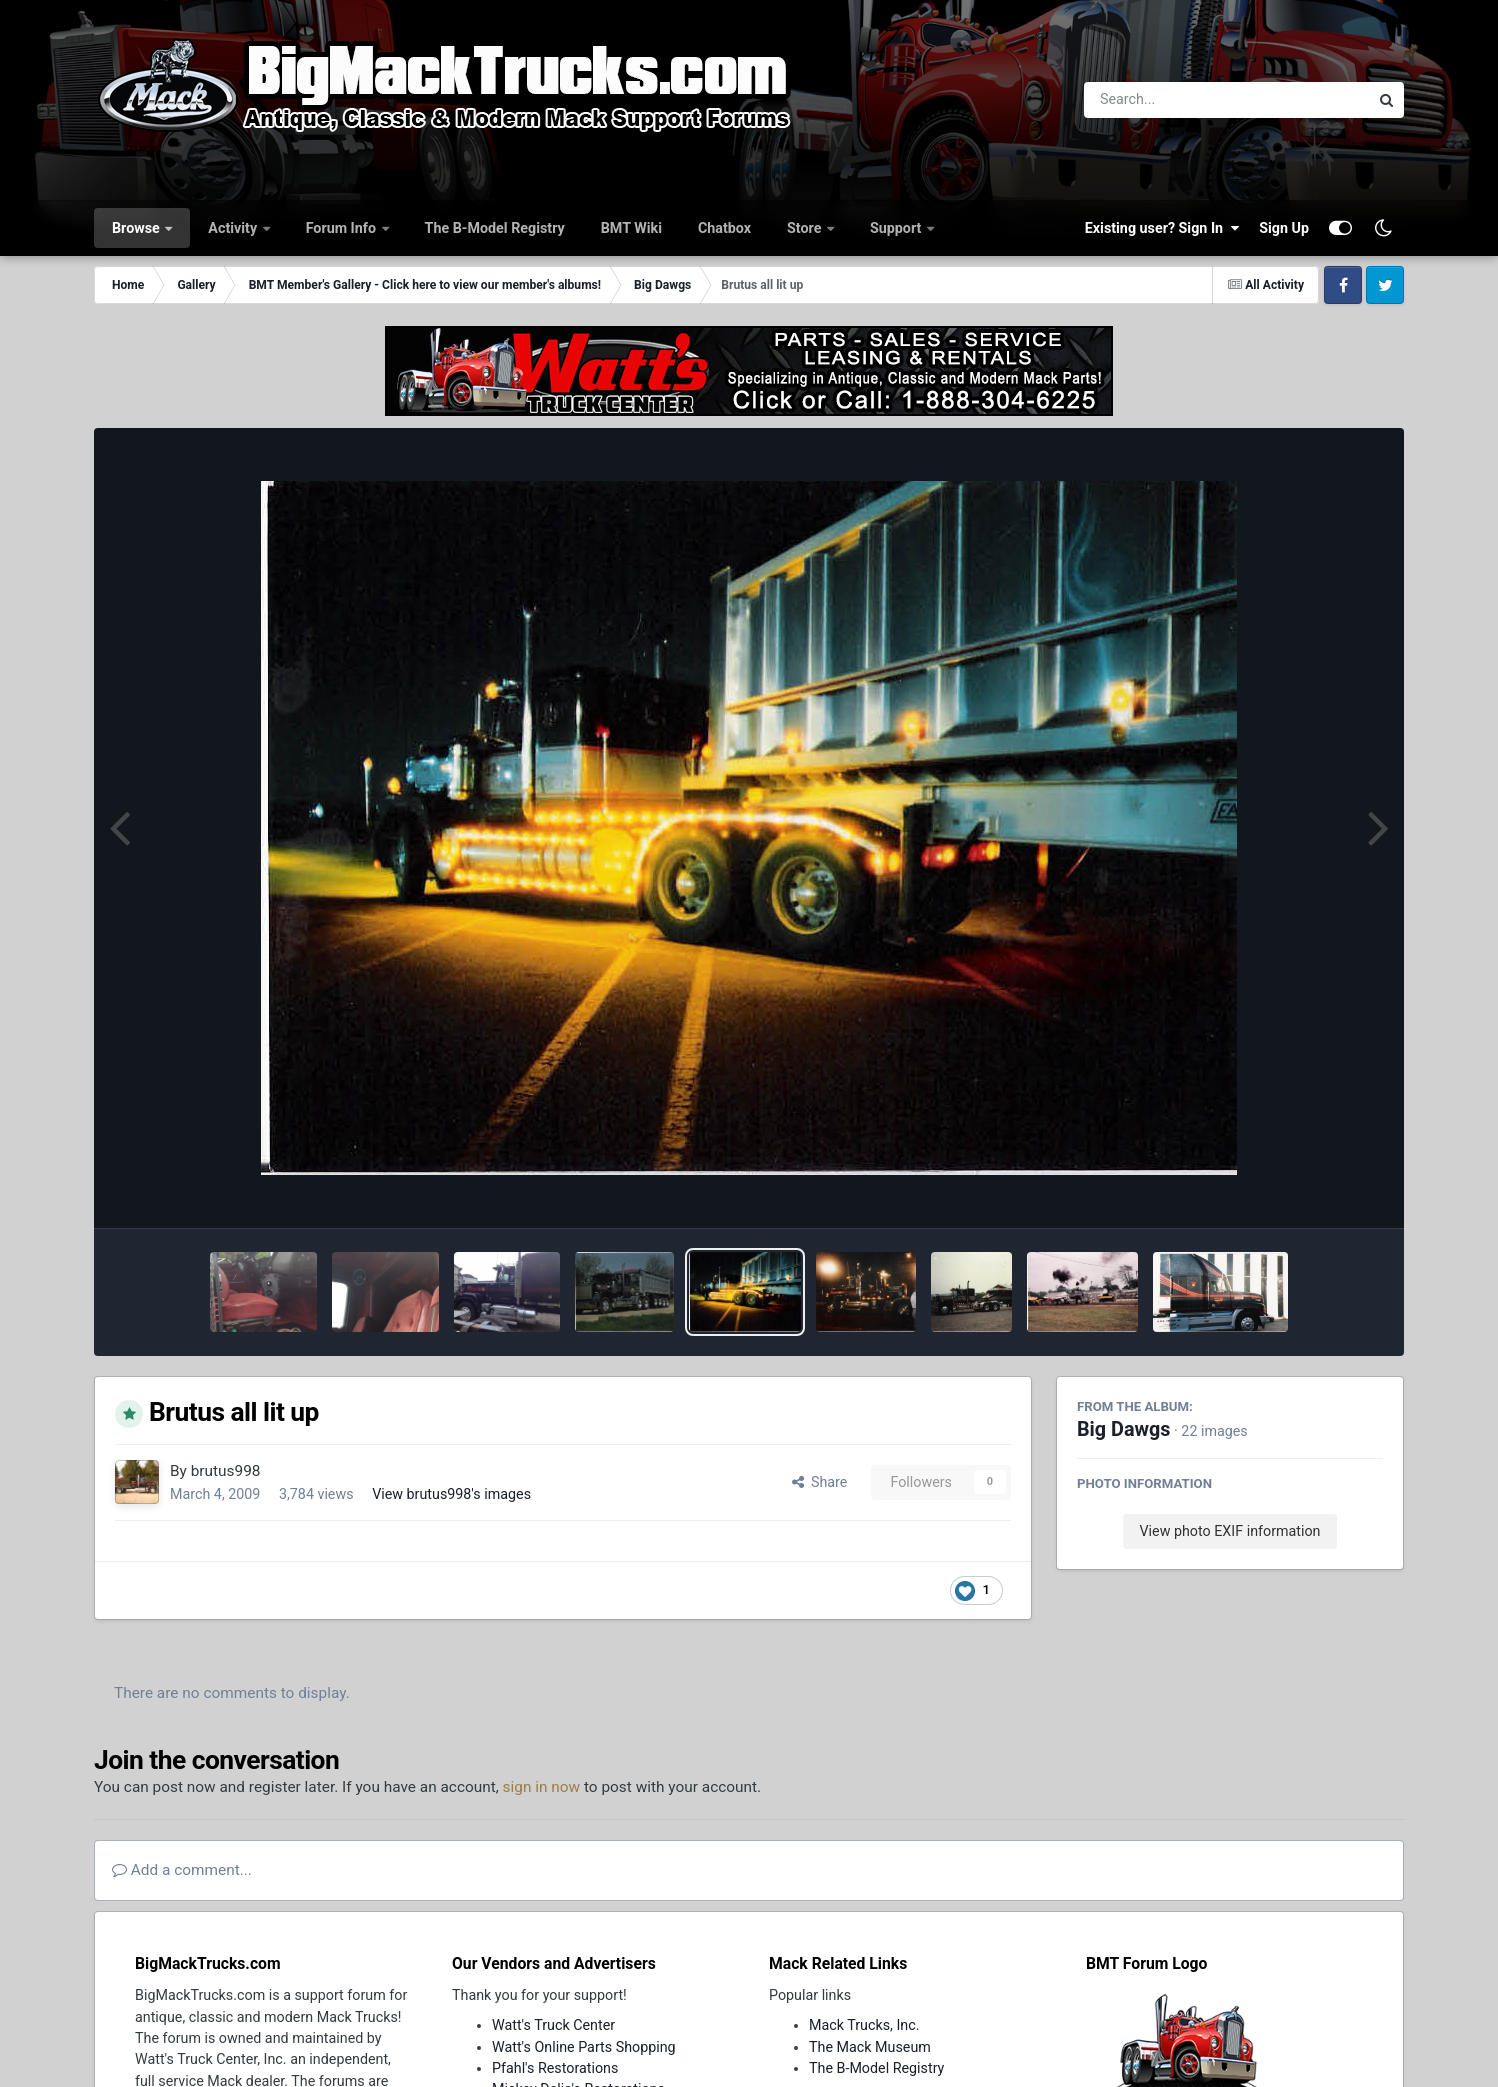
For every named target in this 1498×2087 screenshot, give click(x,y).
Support (897, 228)
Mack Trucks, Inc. (864, 2025)
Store (806, 228)
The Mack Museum (870, 2047)
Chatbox (724, 228)
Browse (137, 228)
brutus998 (226, 1471)
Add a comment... (182, 1870)
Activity (234, 228)
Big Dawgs (1124, 1429)
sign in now (542, 1787)
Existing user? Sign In (1162, 228)
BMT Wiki (631, 228)
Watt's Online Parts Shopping (584, 2047)
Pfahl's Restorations (555, 2068)
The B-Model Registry (495, 228)
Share (820, 1482)
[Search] (1171, 100)
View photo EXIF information (1229, 1531)
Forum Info (343, 228)
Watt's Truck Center (553, 2025)
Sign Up (1284, 228)
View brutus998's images (451, 1494)
